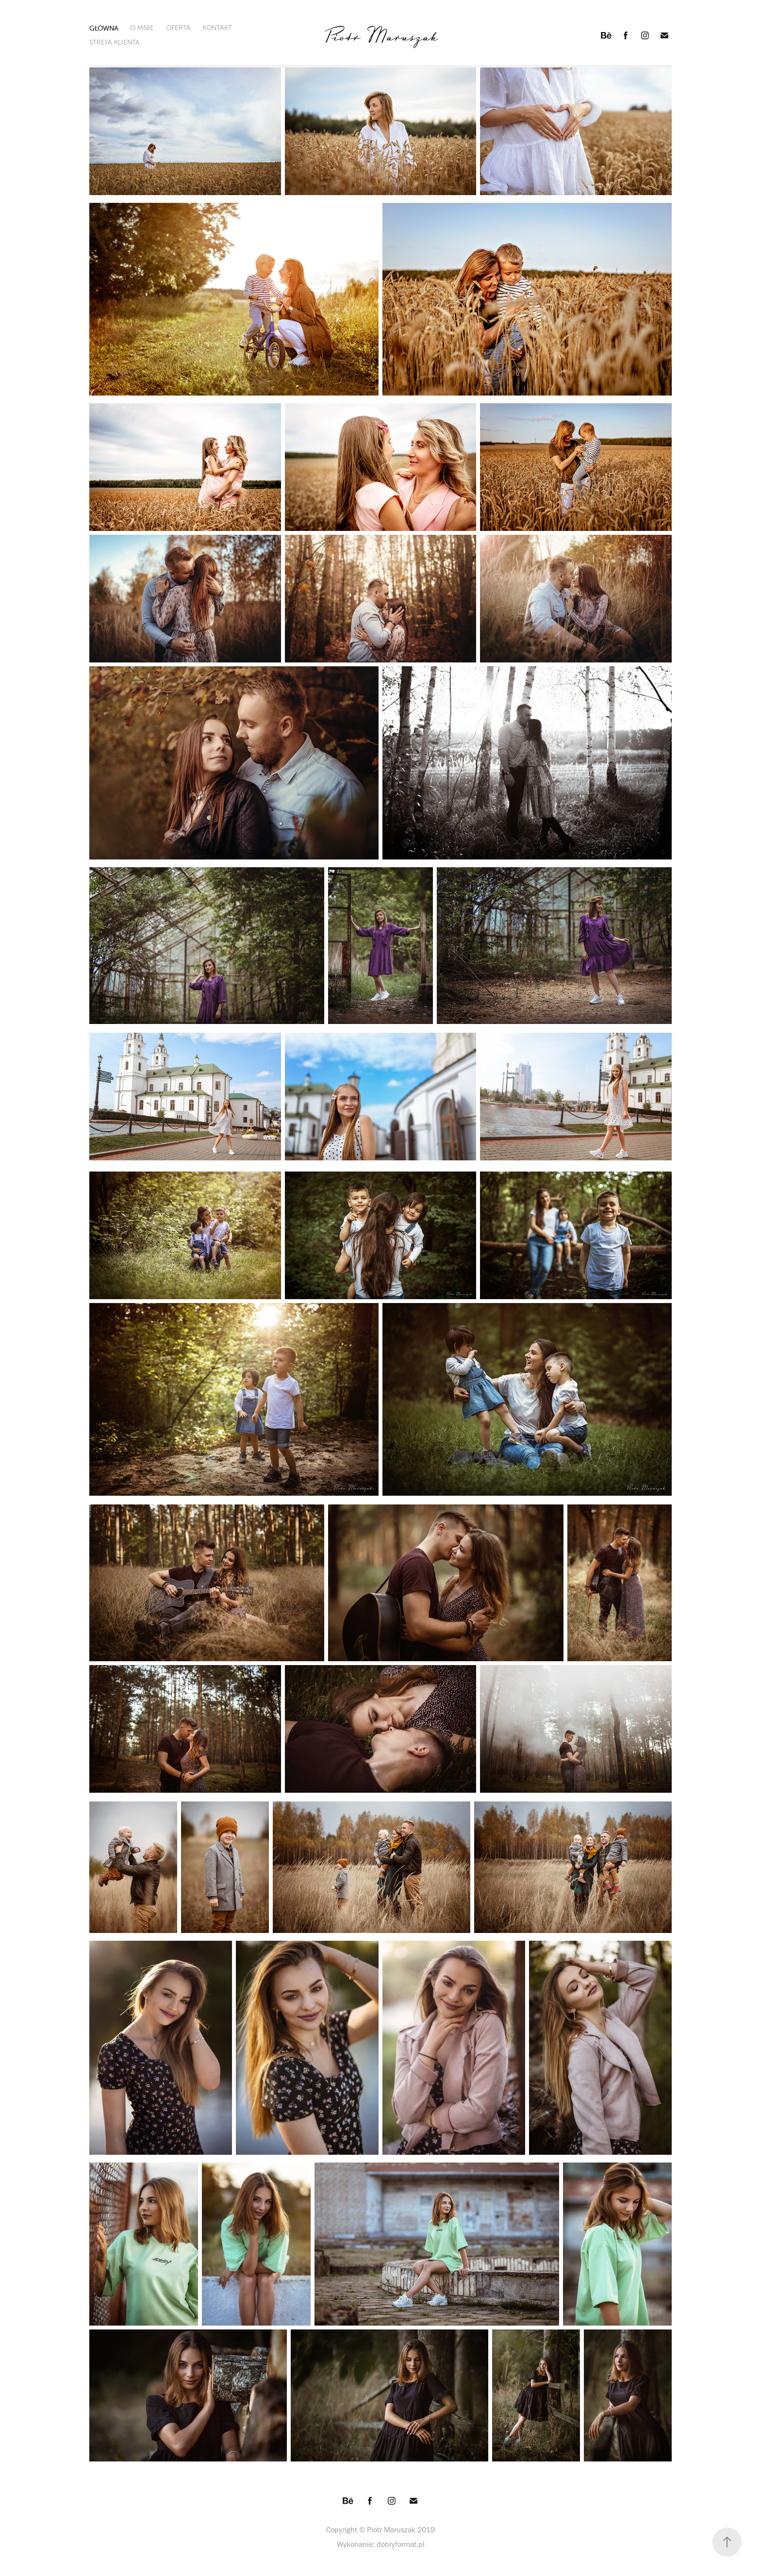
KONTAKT (217, 28)
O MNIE (142, 28)
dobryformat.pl (401, 2544)
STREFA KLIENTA (114, 42)
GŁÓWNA (103, 28)
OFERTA (178, 28)
